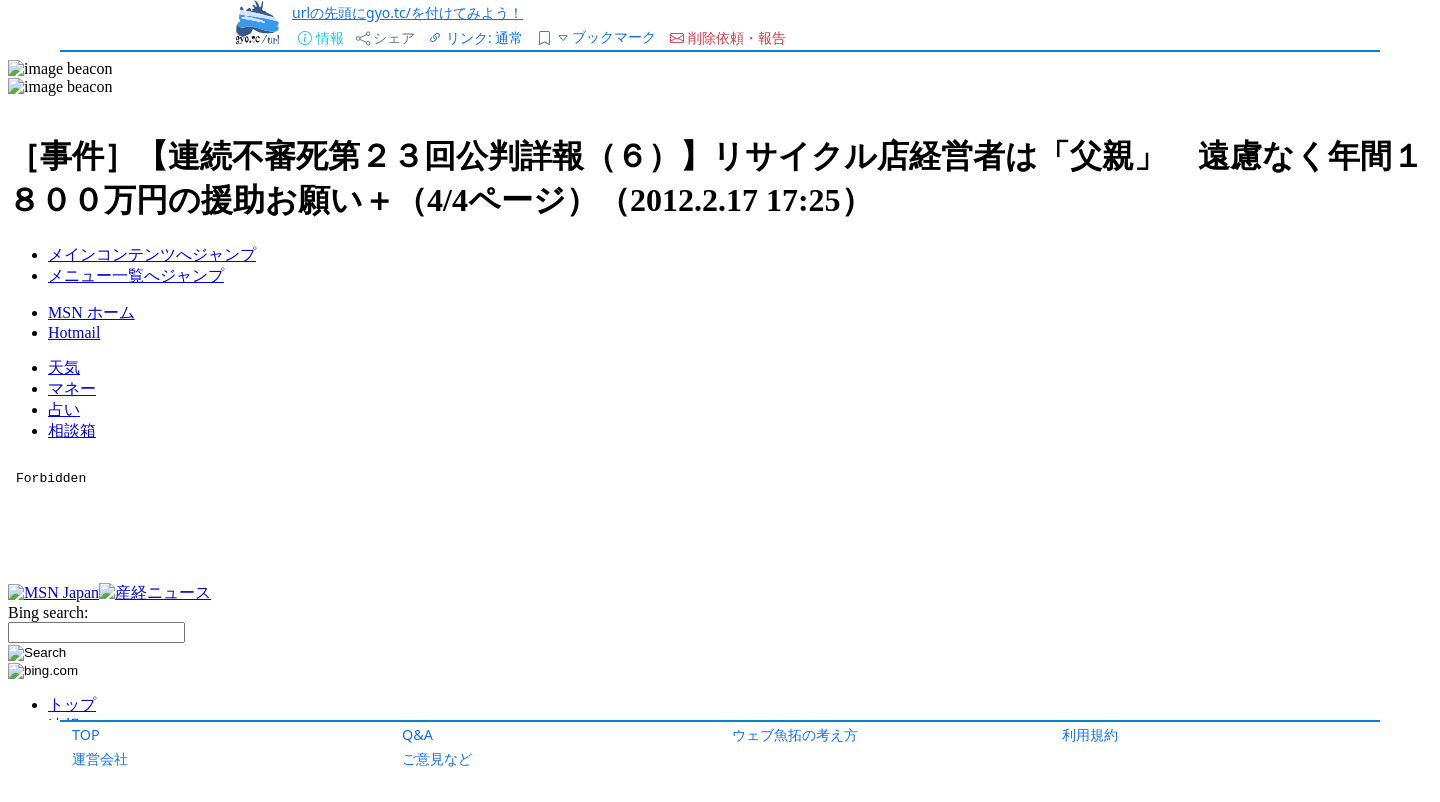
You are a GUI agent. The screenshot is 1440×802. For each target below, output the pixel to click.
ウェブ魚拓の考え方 (795, 734)
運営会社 (100, 758)
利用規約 (1090, 734)
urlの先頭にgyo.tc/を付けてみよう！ (407, 12)
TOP (86, 734)
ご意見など (437, 758)
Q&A (417, 734)
